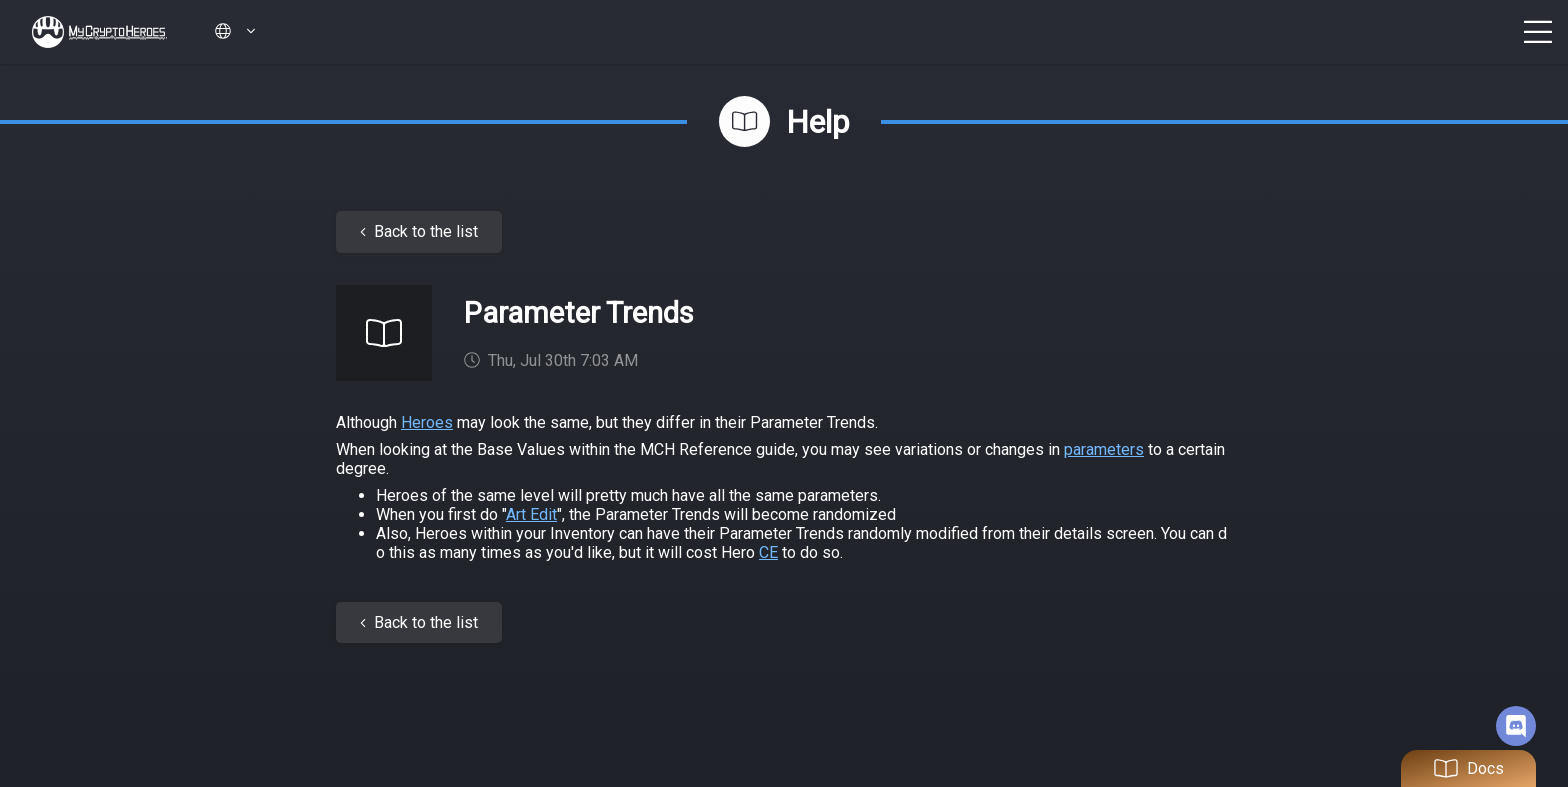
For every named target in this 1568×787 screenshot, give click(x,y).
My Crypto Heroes (99, 32)
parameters (1104, 449)
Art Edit (531, 514)
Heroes (427, 422)
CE (768, 552)
